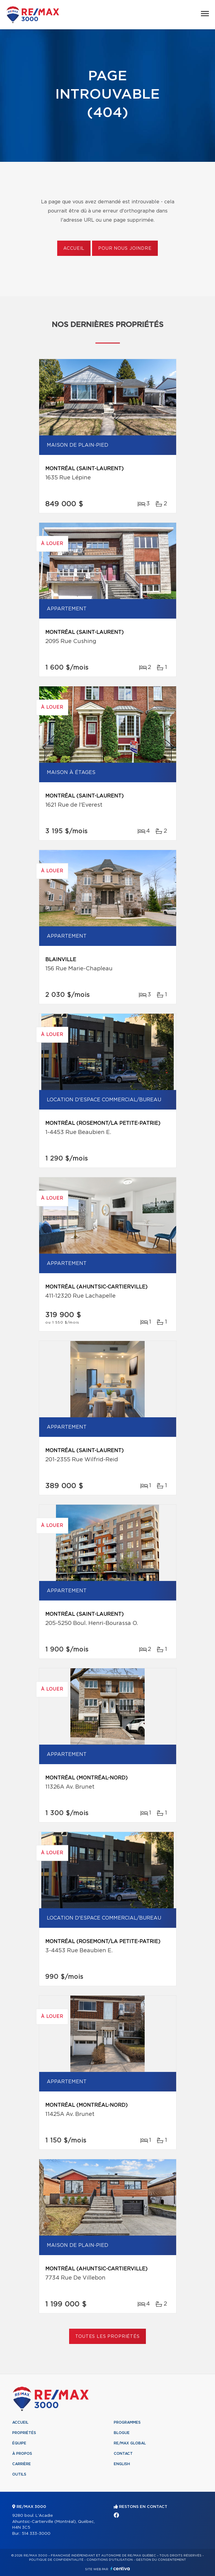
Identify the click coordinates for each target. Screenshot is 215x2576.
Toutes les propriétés (107, 2336)
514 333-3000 (36, 2534)
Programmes (127, 2422)
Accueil (73, 248)
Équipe (19, 2443)
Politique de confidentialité (56, 2559)
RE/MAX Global (130, 2443)
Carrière (21, 2464)
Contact (123, 2453)
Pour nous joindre (124, 248)
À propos (22, 2453)
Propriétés (24, 2433)
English (122, 2464)
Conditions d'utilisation (110, 2559)
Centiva (120, 2569)
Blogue (122, 2433)
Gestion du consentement (161, 2559)
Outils (19, 2474)
